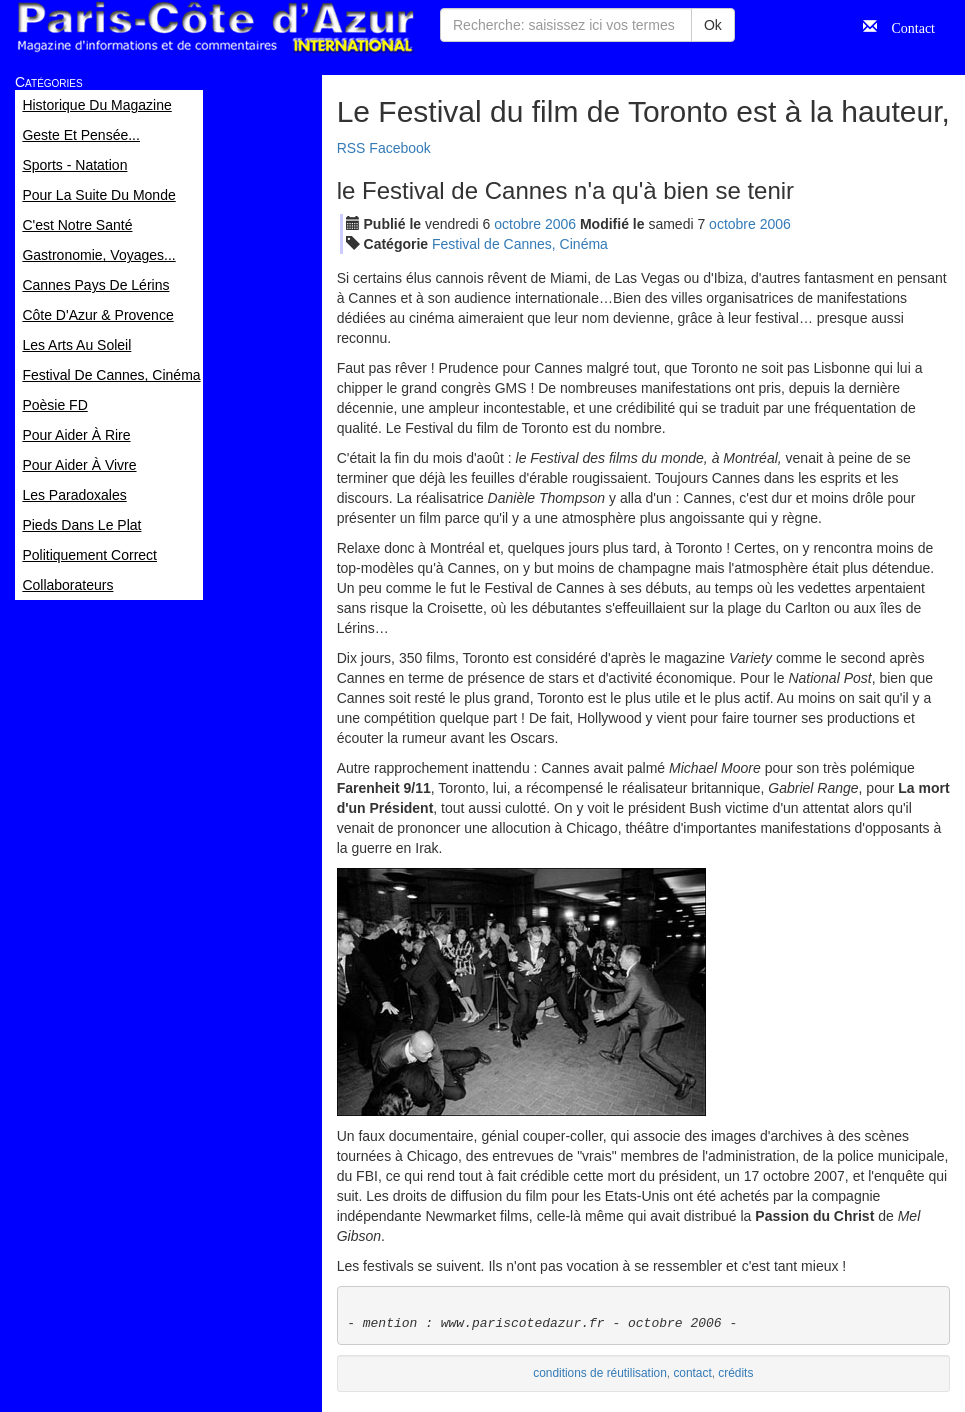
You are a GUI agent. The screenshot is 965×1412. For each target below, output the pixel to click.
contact (692, 1373)
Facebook (399, 148)
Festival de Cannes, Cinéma (520, 244)
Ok (713, 25)
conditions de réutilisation (600, 1373)
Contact (906, 26)
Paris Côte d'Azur (215, 27)
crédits (735, 1373)
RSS (351, 148)
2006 (560, 224)
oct (517, 224)
